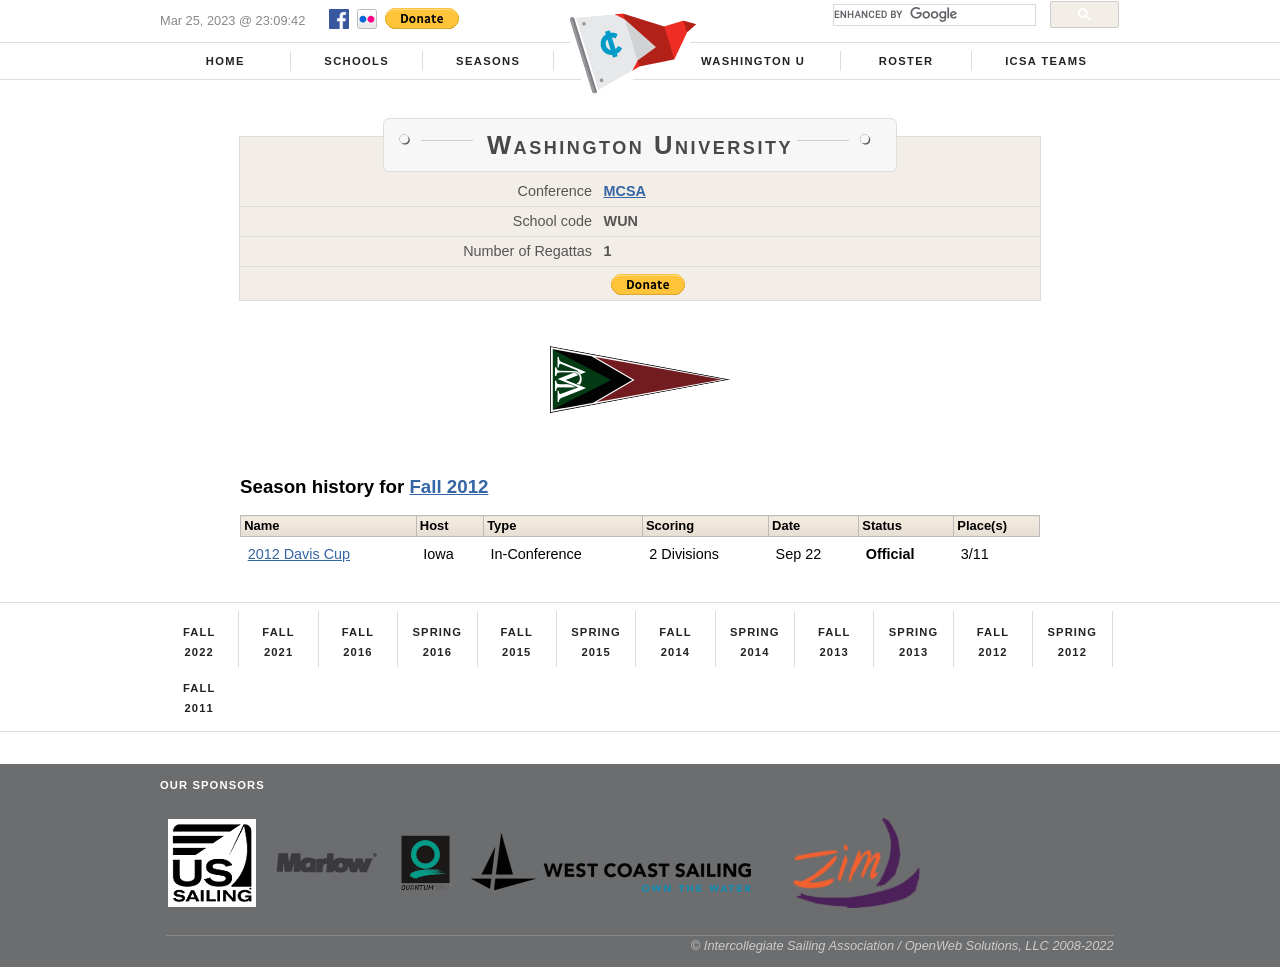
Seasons (488, 61)
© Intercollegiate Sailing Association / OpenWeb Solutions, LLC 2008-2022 (902, 945)
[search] (932, 15)
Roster (906, 61)
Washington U (753, 61)
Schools (356, 61)
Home (225, 61)
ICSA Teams (1046, 61)
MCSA (625, 191)
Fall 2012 (448, 486)
